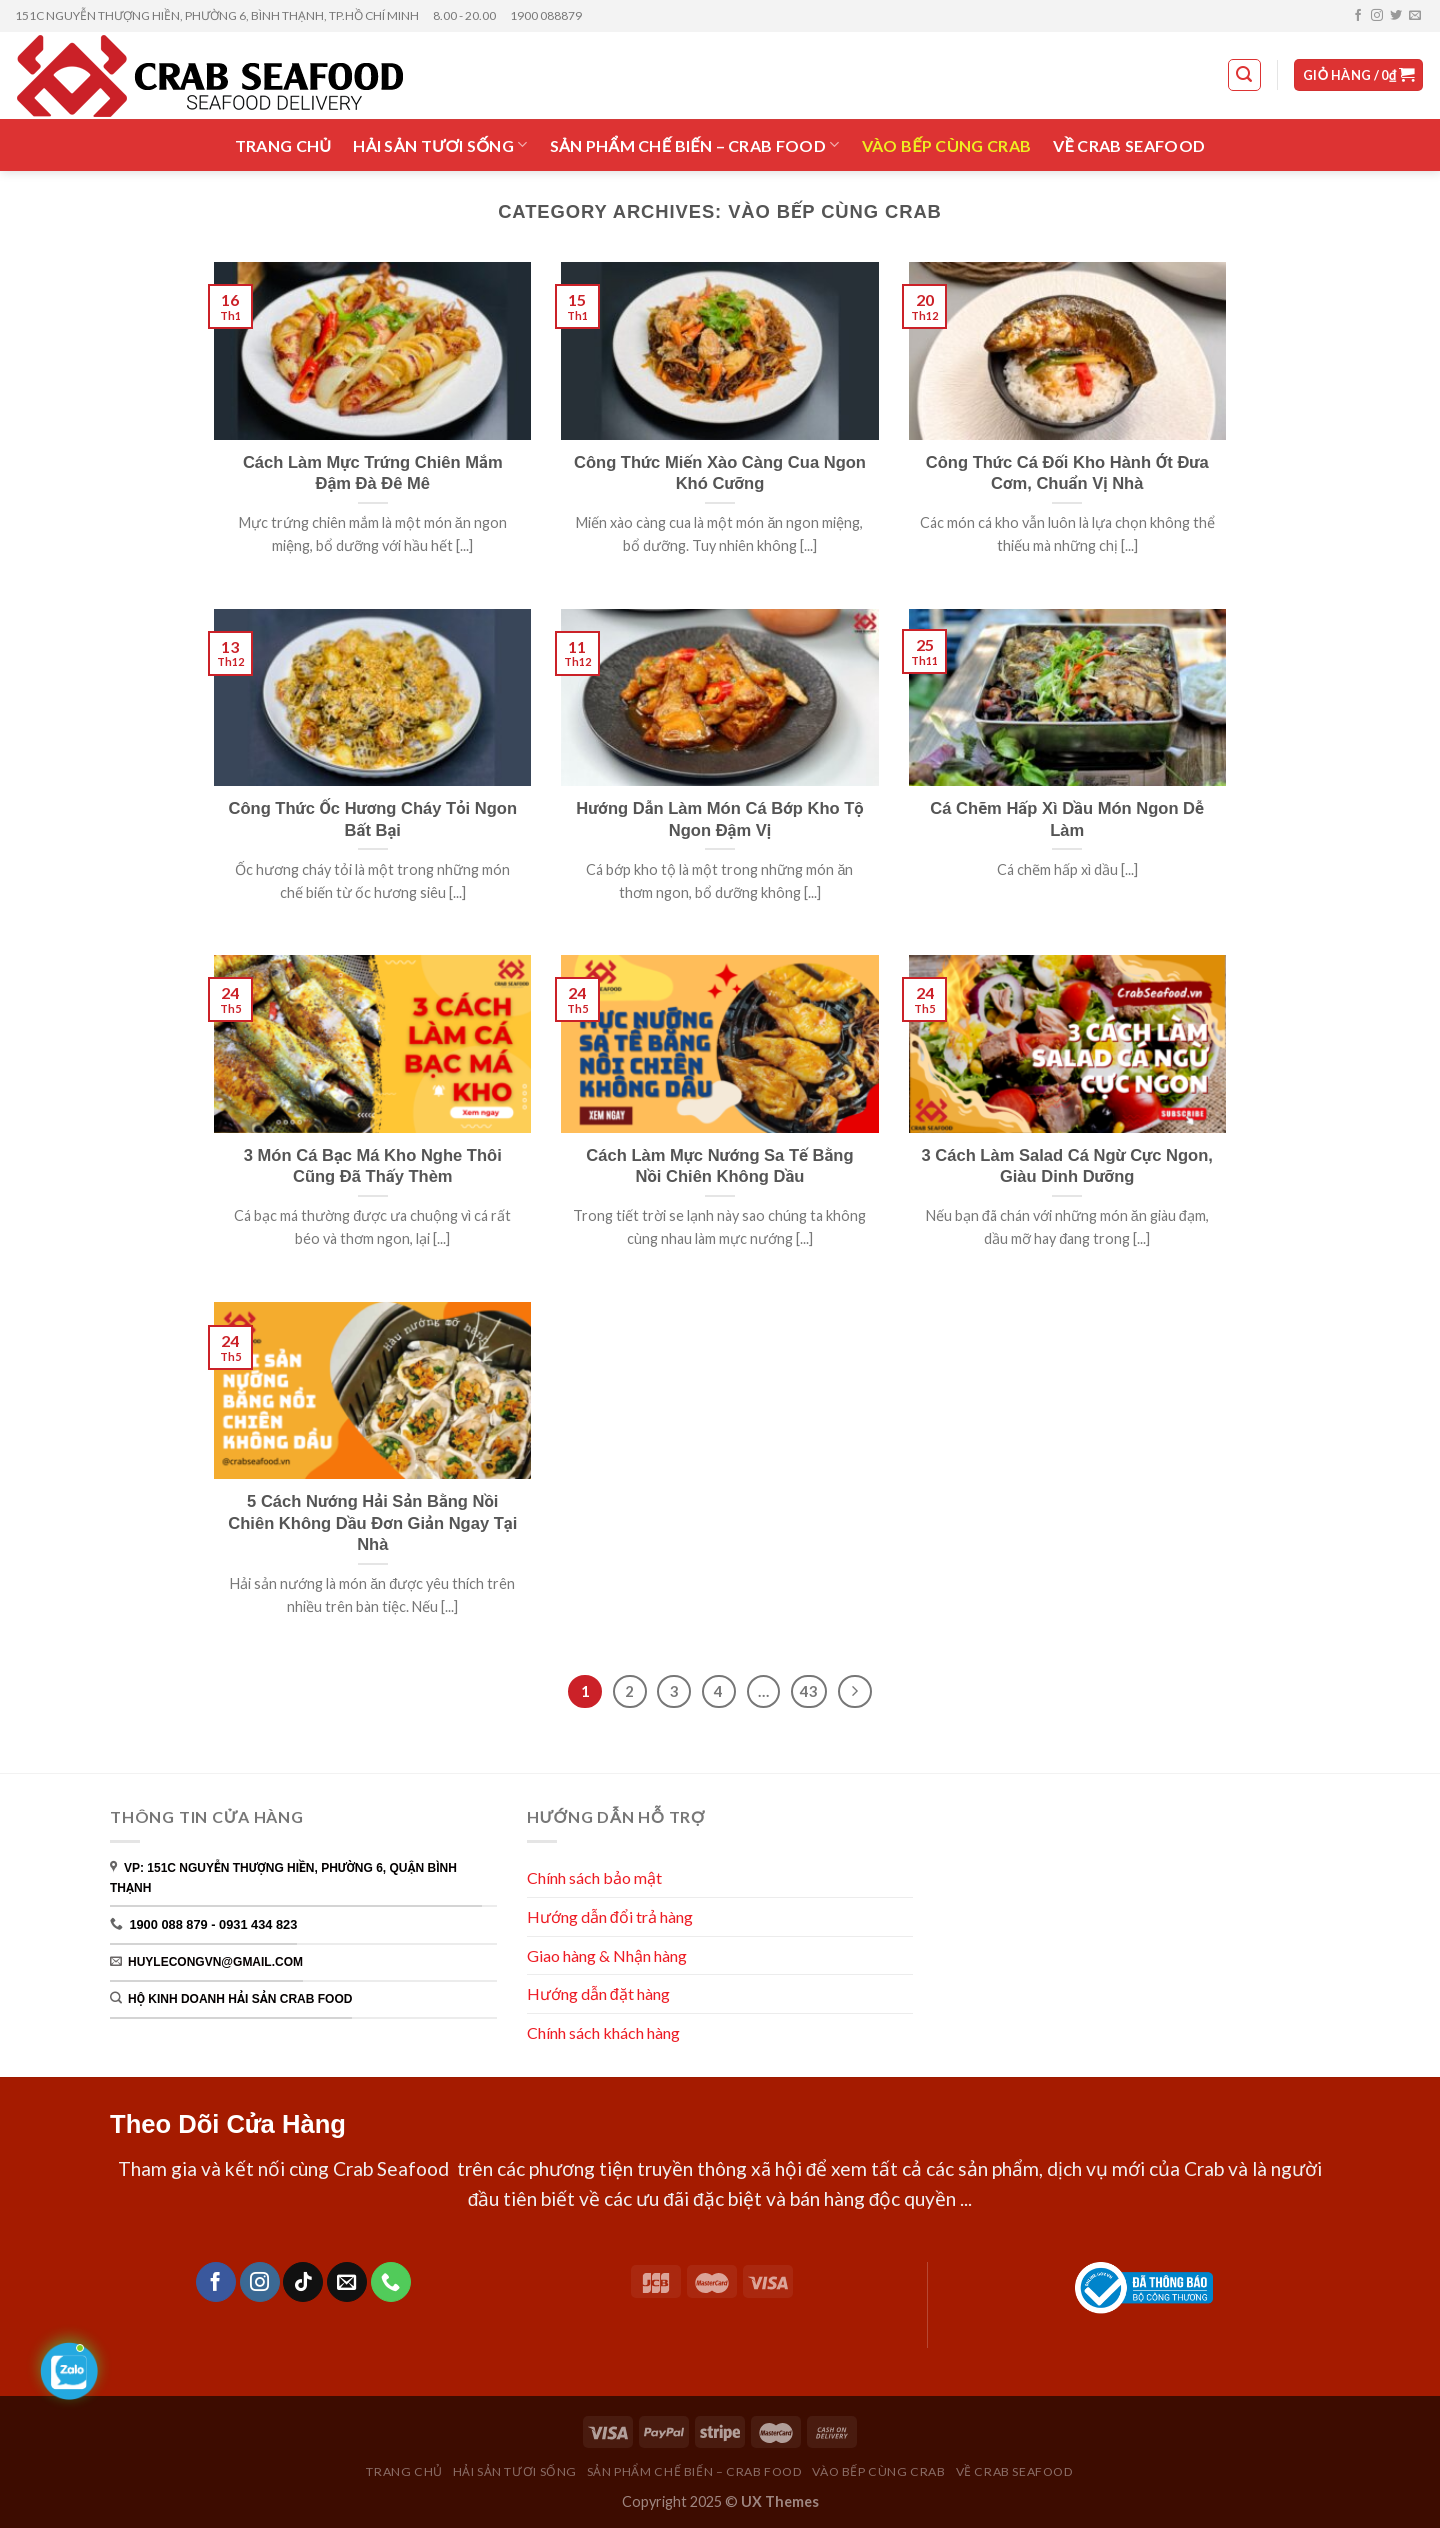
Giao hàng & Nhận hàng (607, 1955)
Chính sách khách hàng (605, 2032)
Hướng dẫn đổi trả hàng (610, 1916)
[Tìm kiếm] (1245, 75)
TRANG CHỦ (283, 145)
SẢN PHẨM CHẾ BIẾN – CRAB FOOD (695, 144)
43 (809, 1691)
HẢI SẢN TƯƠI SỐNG (440, 144)
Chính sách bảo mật (594, 1877)
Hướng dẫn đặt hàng (598, 1993)
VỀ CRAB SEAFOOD (1129, 145)
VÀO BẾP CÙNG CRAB (947, 145)
